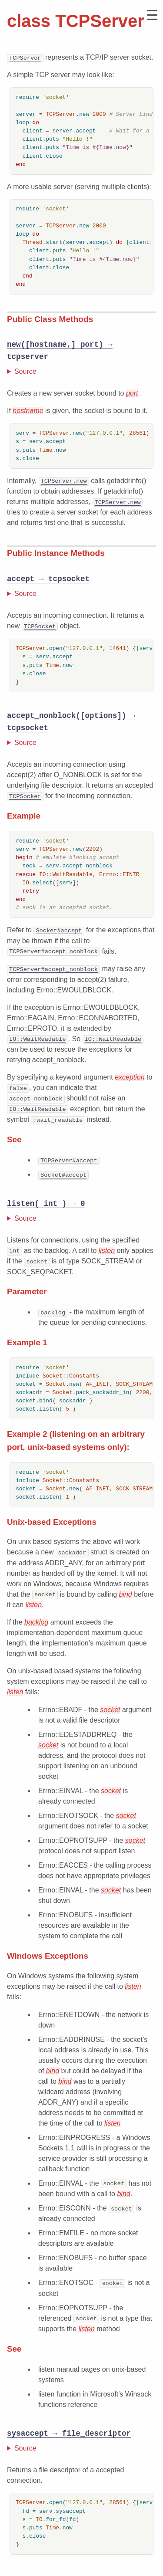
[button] (152, 15)
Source (25, 371)
